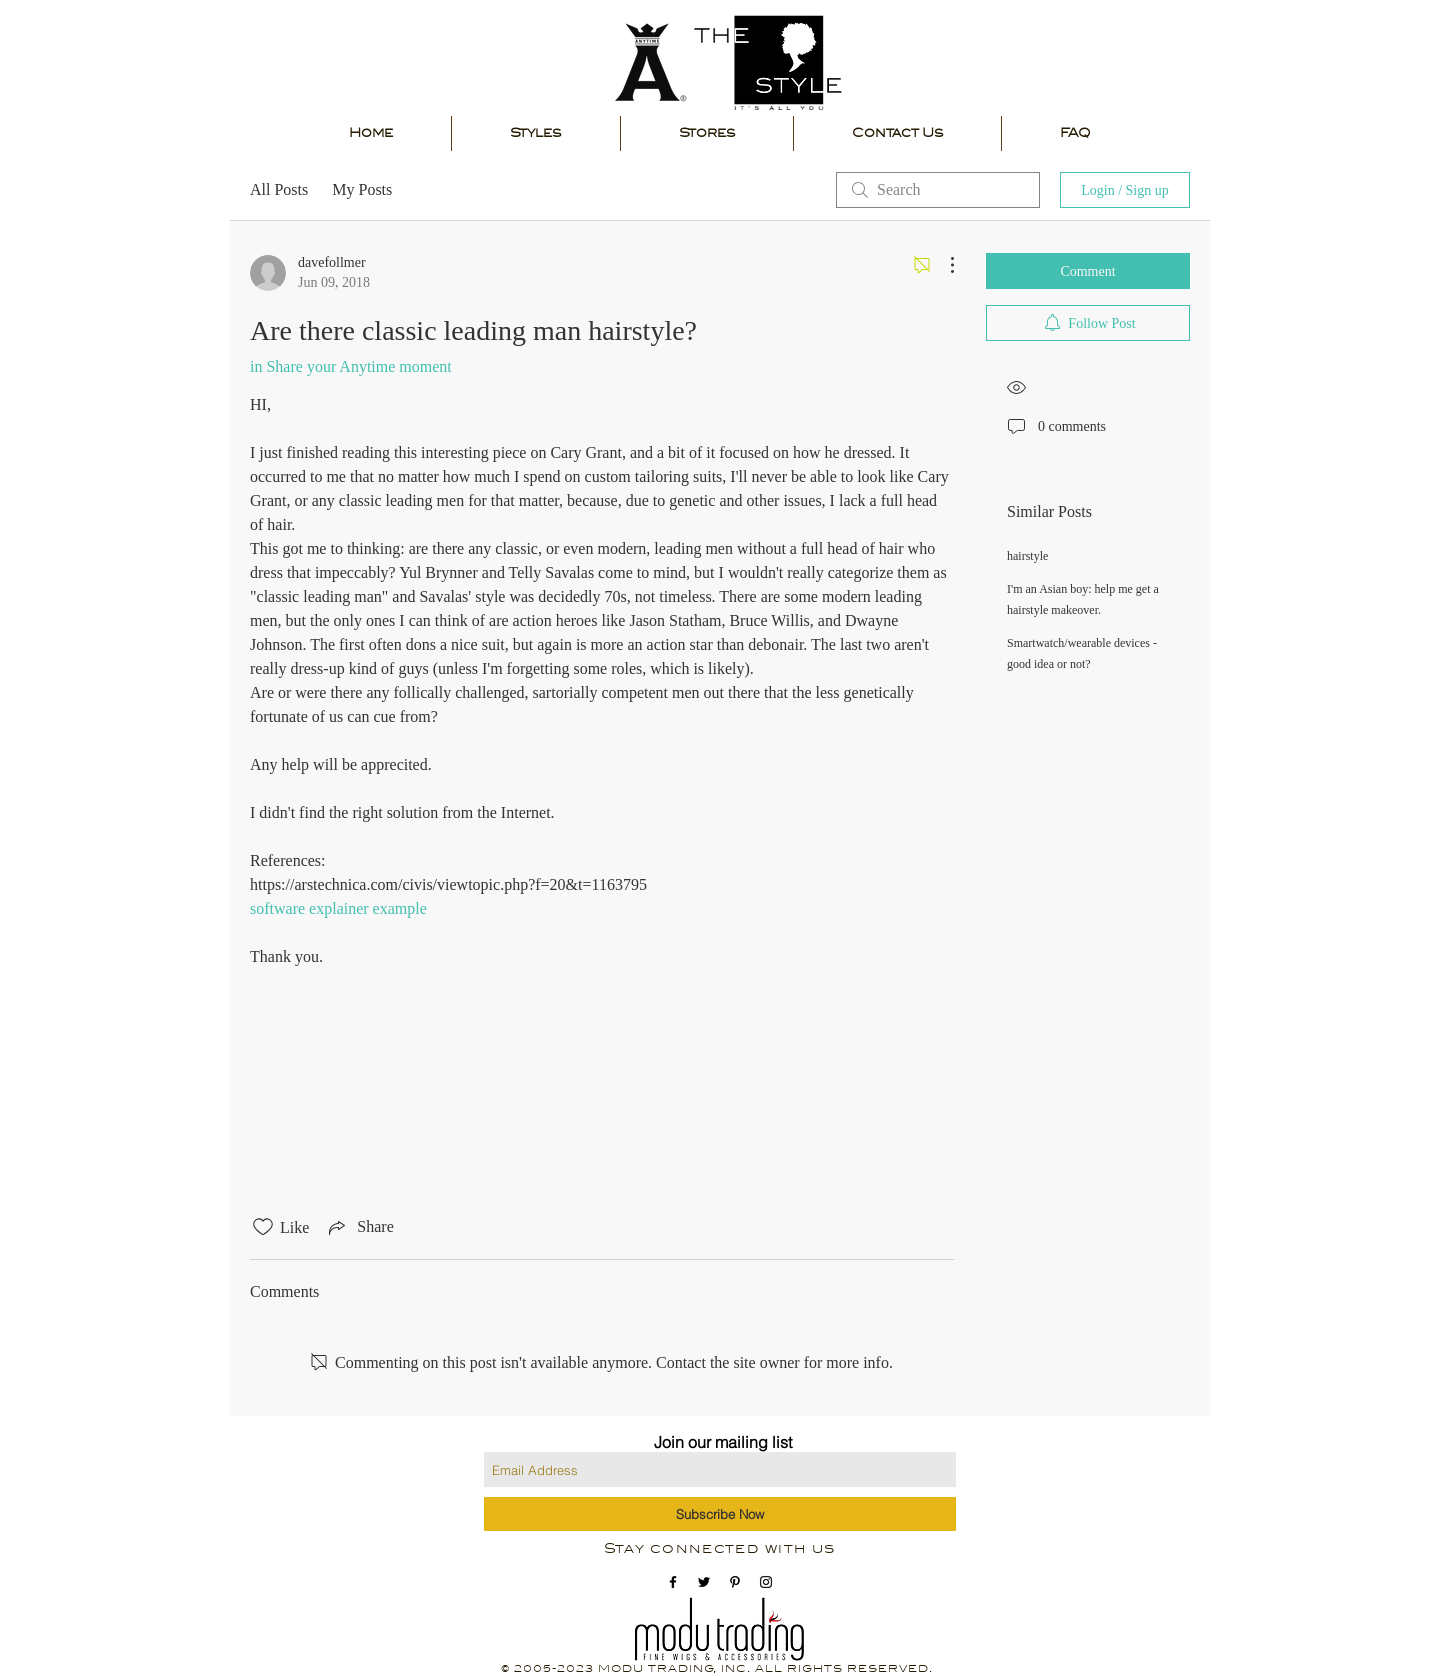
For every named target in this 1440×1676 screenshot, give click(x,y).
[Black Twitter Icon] (704, 1582)
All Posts (279, 189)
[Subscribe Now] (720, 1514)
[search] (938, 190)
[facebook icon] (673, 1582)
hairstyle (1027, 556)
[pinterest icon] (735, 1582)
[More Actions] (942, 265)
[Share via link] (359, 1227)
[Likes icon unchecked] (263, 1227)
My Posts (362, 189)
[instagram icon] (766, 1582)
